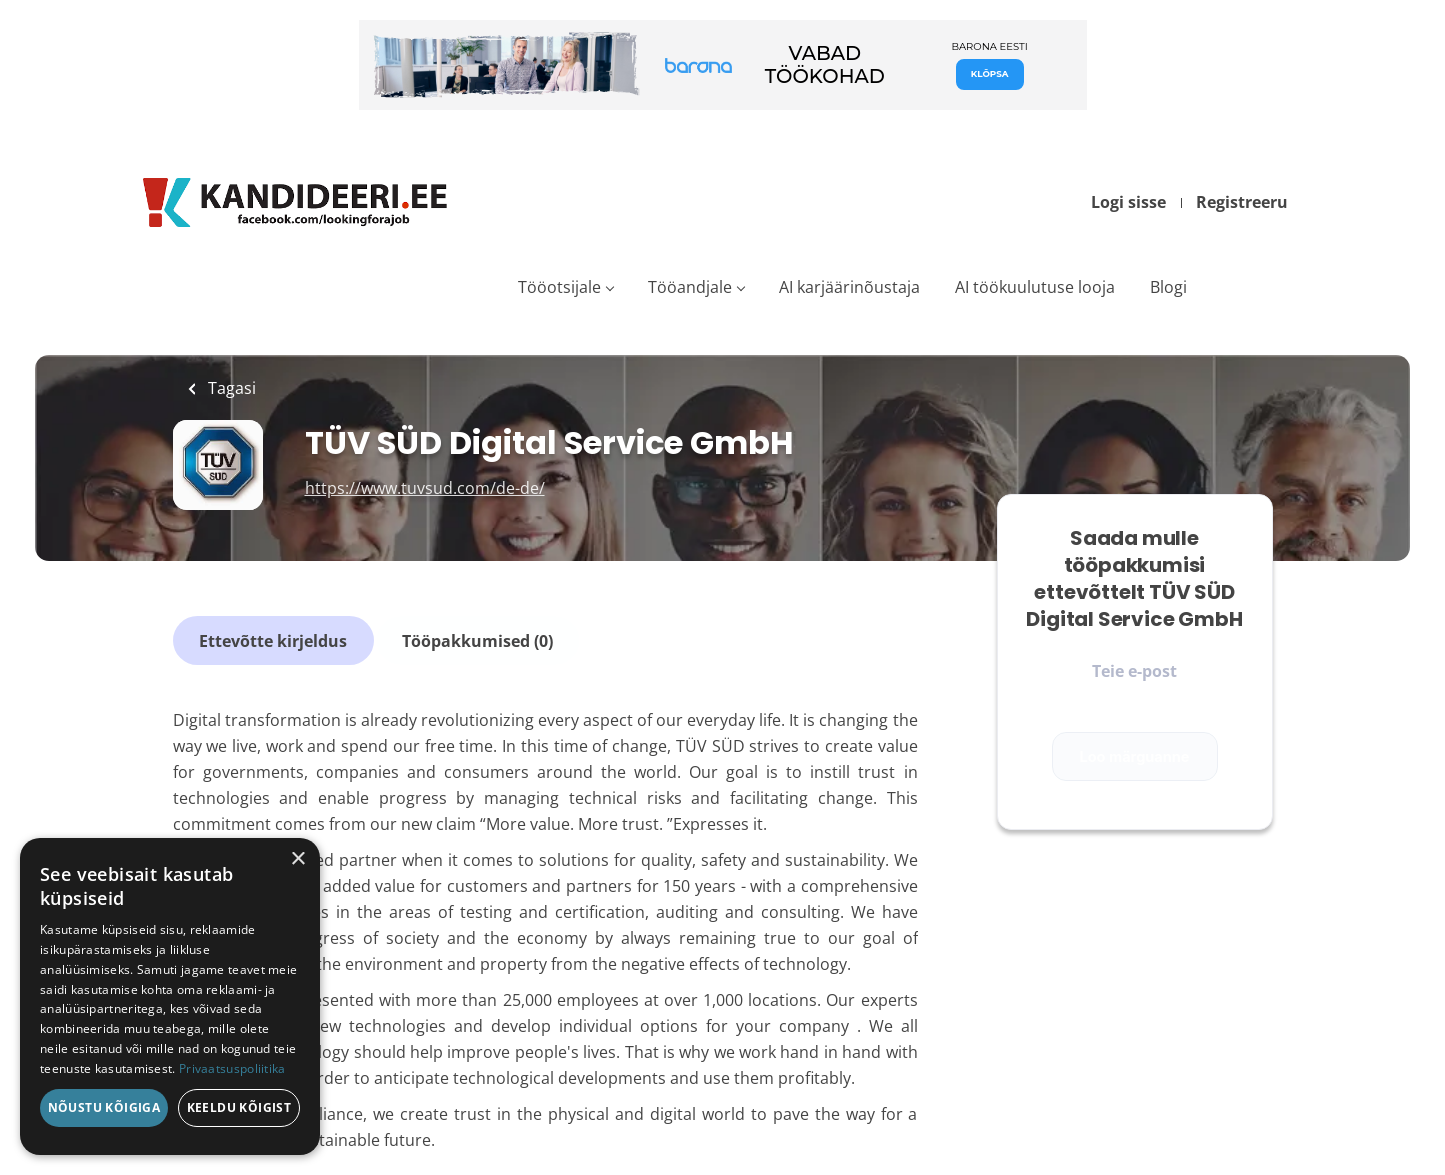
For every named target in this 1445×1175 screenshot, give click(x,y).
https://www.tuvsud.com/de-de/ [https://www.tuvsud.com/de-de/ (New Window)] (425, 488)
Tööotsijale (559, 287)
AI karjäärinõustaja (849, 287)
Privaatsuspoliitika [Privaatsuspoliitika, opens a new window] (232, 1068)
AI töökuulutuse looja (1035, 287)
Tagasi (230, 388)
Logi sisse (1128, 202)
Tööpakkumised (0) (476, 638)
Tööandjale (690, 287)
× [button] (297, 859)
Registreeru (1242, 202)
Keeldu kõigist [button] (239, 1107)
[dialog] (170, 996)
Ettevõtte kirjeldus (273, 638)
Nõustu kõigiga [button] (104, 1107)
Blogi (1168, 287)
